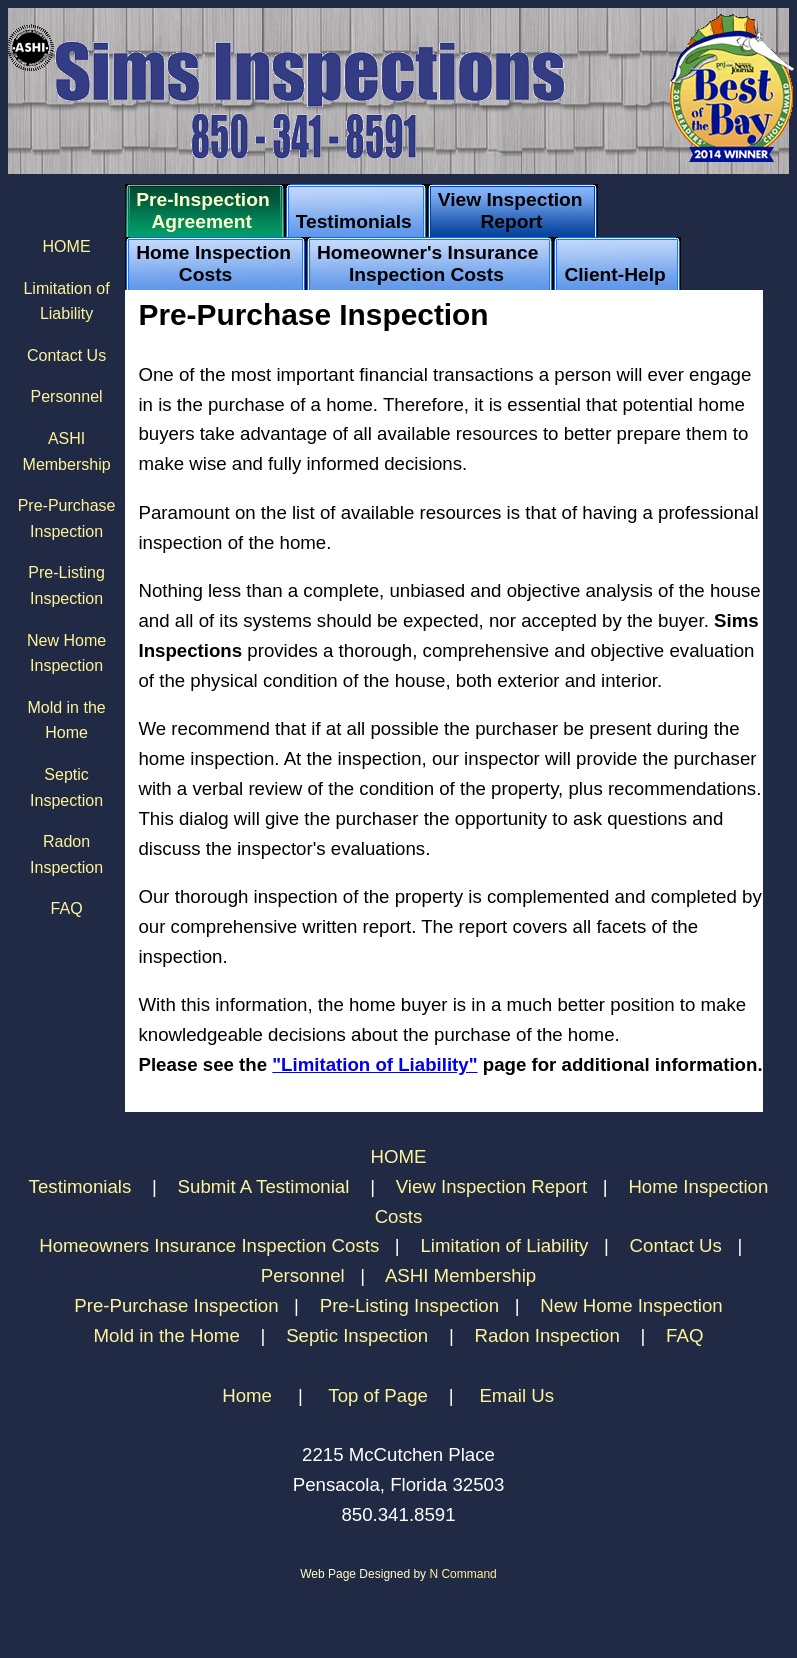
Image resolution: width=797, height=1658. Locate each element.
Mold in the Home (167, 1335)
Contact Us (66, 355)
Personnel (67, 396)
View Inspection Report (492, 1186)
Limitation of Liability (504, 1245)
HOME (67, 246)
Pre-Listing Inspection (409, 1305)
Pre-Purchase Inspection (176, 1305)
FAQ (67, 908)
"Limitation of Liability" (374, 1064)
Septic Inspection (357, 1335)
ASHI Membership (460, 1275)
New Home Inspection (631, 1305)
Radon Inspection (547, 1335)
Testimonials (83, 1186)
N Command (462, 1574)
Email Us (516, 1395)
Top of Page (378, 1395)
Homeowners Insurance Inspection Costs (209, 1245)
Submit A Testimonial (266, 1186)
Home (247, 1395)
